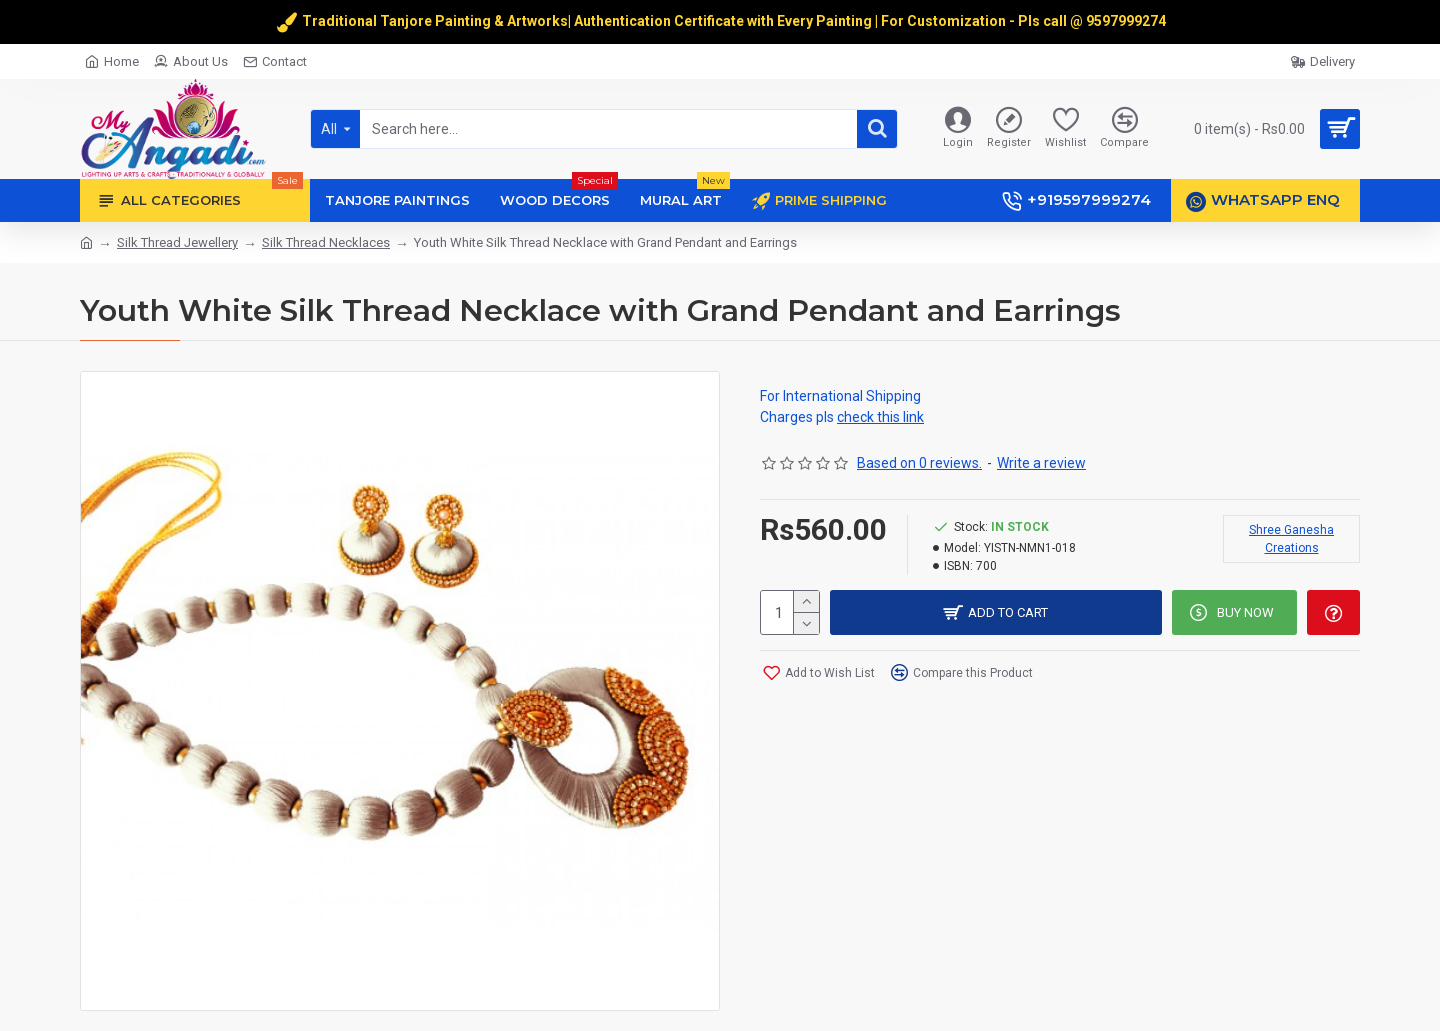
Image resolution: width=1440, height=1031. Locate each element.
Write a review (1041, 463)
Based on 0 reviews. (919, 463)
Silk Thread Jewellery (177, 242)
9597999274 (1127, 21)
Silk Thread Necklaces (326, 242)
